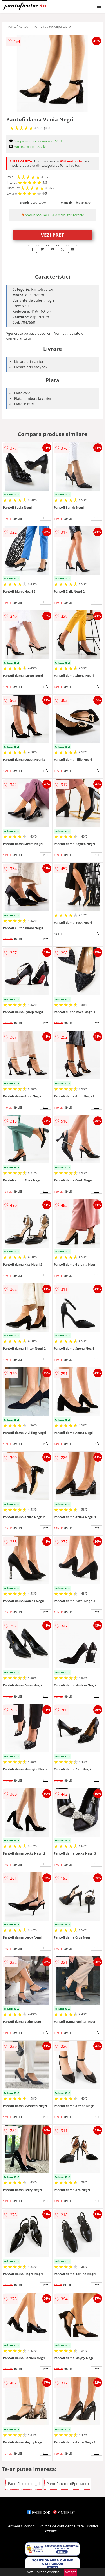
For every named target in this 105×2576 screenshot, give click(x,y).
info (45, 518)
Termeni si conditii (21, 2526)
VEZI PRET (52, 234)
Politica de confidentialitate (62, 2526)
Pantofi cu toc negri (24, 2483)
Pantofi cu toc (18, 26)
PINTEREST (64, 2512)
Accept (70, 2572)
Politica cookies (47, 2572)
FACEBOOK (38, 2512)
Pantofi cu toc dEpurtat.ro (52, 26)
